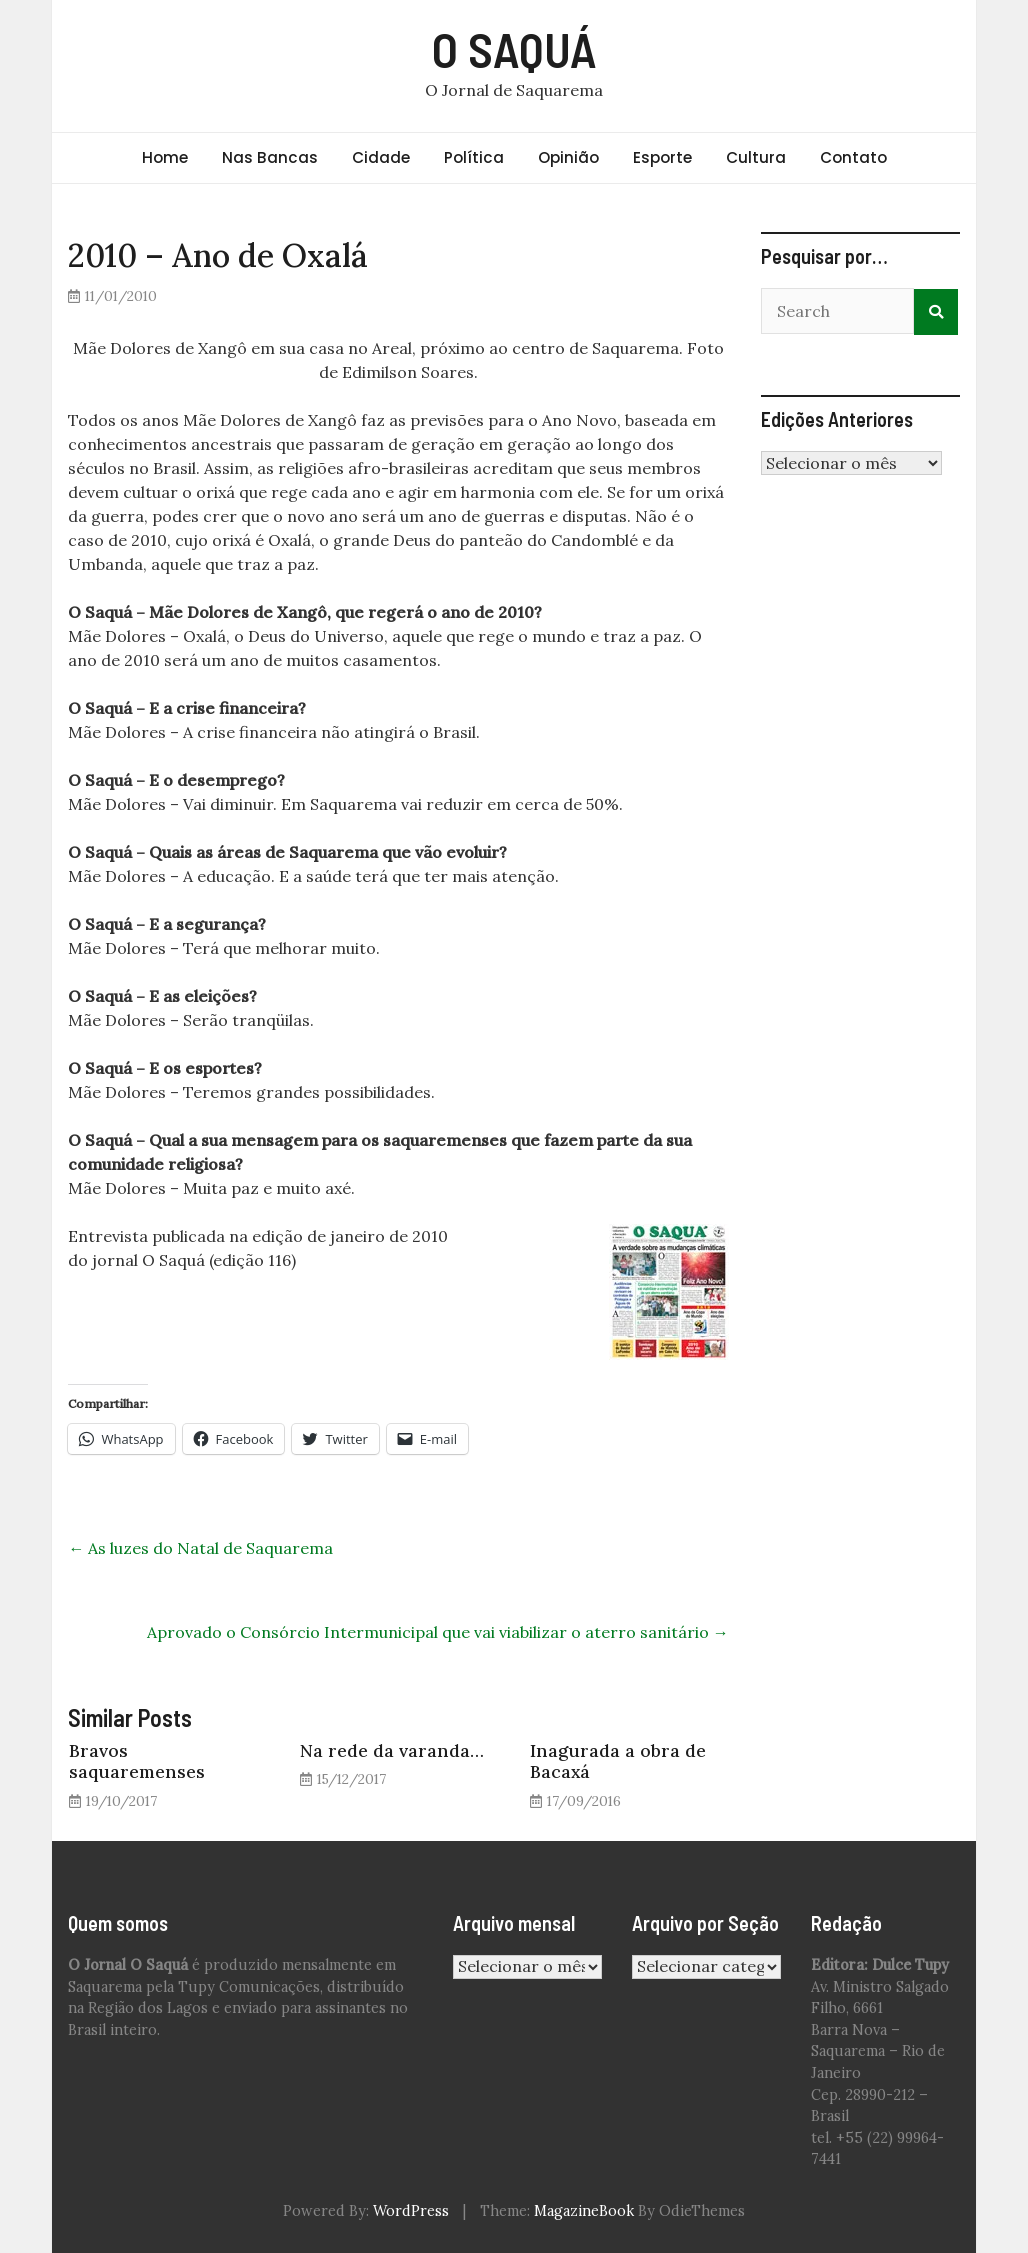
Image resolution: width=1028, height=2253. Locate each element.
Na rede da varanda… (392, 1750)
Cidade (381, 157)
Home (165, 157)
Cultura (756, 157)
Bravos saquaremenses (137, 1761)
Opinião (568, 157)
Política (474, 157)
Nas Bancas (270, 157)
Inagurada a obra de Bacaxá (618, 1761)
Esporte (662, 157)
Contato (853, 157)
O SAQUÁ (514, 49)
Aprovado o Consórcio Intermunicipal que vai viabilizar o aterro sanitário (438, 1632)
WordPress (411, 2211)
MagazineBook (584, 2211)
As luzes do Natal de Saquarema (200, 1548)
